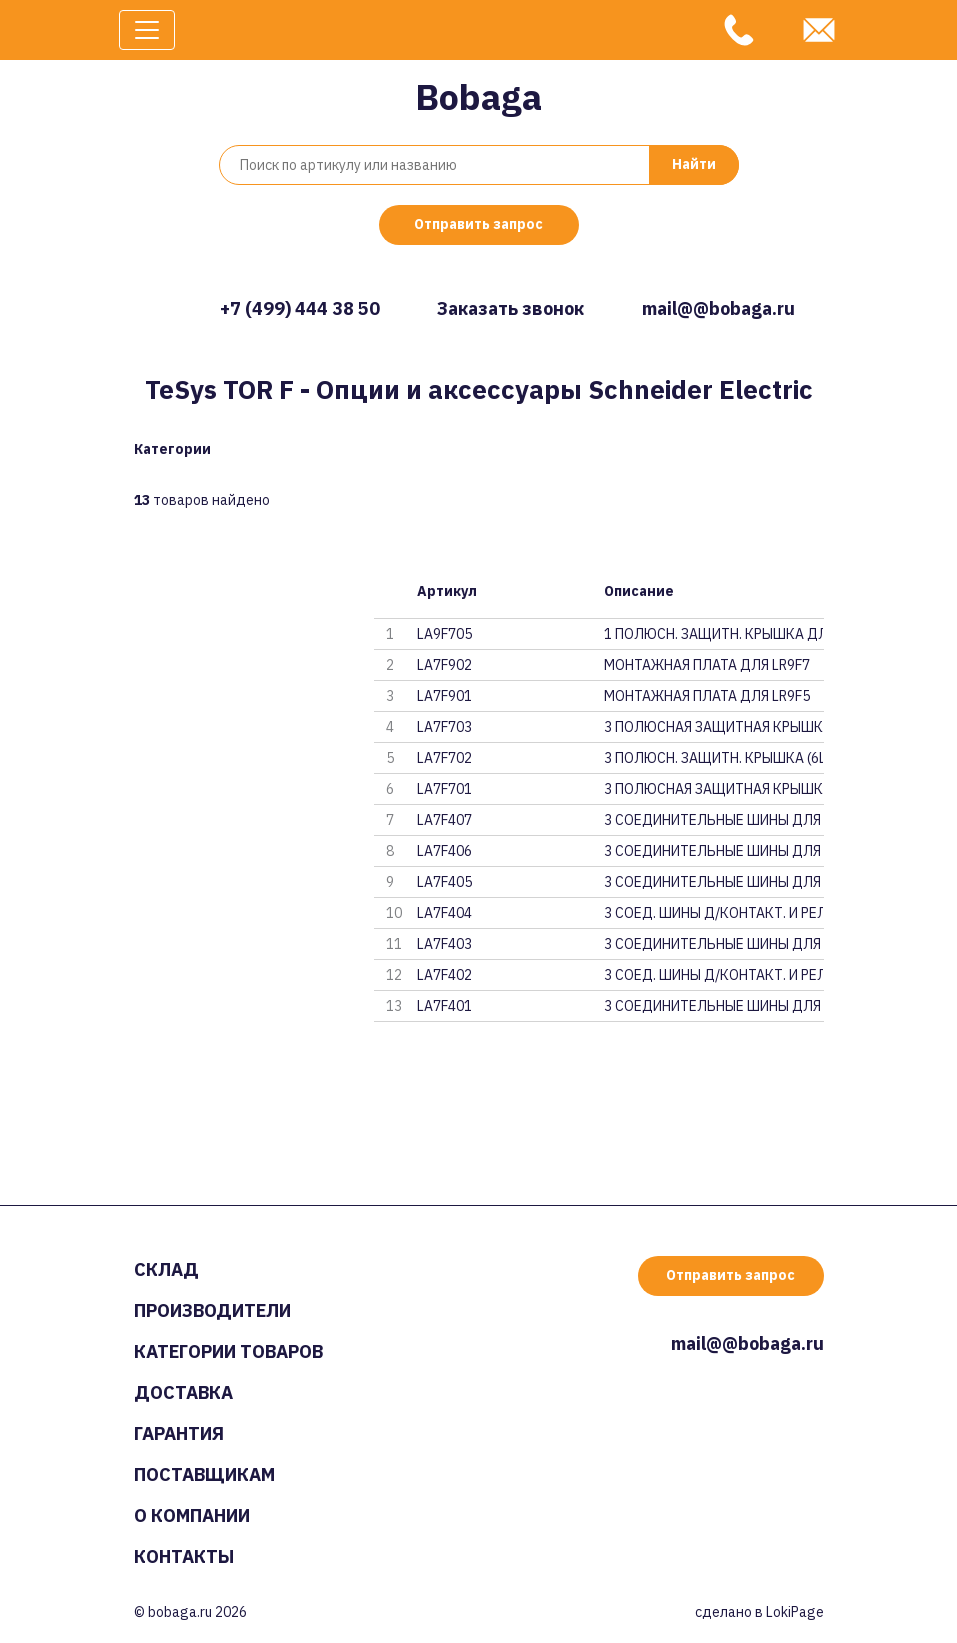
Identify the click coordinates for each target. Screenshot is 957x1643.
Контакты (184, 1556)
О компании (192, 1515)
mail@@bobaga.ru (718, 308)
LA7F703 (444, 727)
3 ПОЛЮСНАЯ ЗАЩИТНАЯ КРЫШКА (713, 727)
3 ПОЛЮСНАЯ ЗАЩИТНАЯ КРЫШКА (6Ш (713, 789)
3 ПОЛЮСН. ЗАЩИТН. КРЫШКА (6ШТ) (713, 758)
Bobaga (478, 96)
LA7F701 (444, 789)
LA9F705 (444, 634)
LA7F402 (444, 975)
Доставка (183, 1392)
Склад (166, 1269)
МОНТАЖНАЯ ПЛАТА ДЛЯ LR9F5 (707, 696)
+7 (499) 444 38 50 (300, 308)
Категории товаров (228, 1351)
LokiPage (795, 1612)
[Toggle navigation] (147, 30)
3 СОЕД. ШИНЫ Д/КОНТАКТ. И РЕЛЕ (713, 913)
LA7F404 (444, 913)
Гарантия (179, 1433)
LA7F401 (444, 1006)
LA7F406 (444, 851)
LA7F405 (444, 882)
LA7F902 (444, 665)
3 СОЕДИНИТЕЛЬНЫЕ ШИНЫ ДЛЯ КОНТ (713, 820)
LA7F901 (444, 696)
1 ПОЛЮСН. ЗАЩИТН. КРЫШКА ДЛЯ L (713, 634)
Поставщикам (204, 1474)
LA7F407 (444, 820)
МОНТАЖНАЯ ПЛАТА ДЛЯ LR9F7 (707, 665)
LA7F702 (444, 758)
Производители (212, 1310)
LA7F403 (444, 944)
